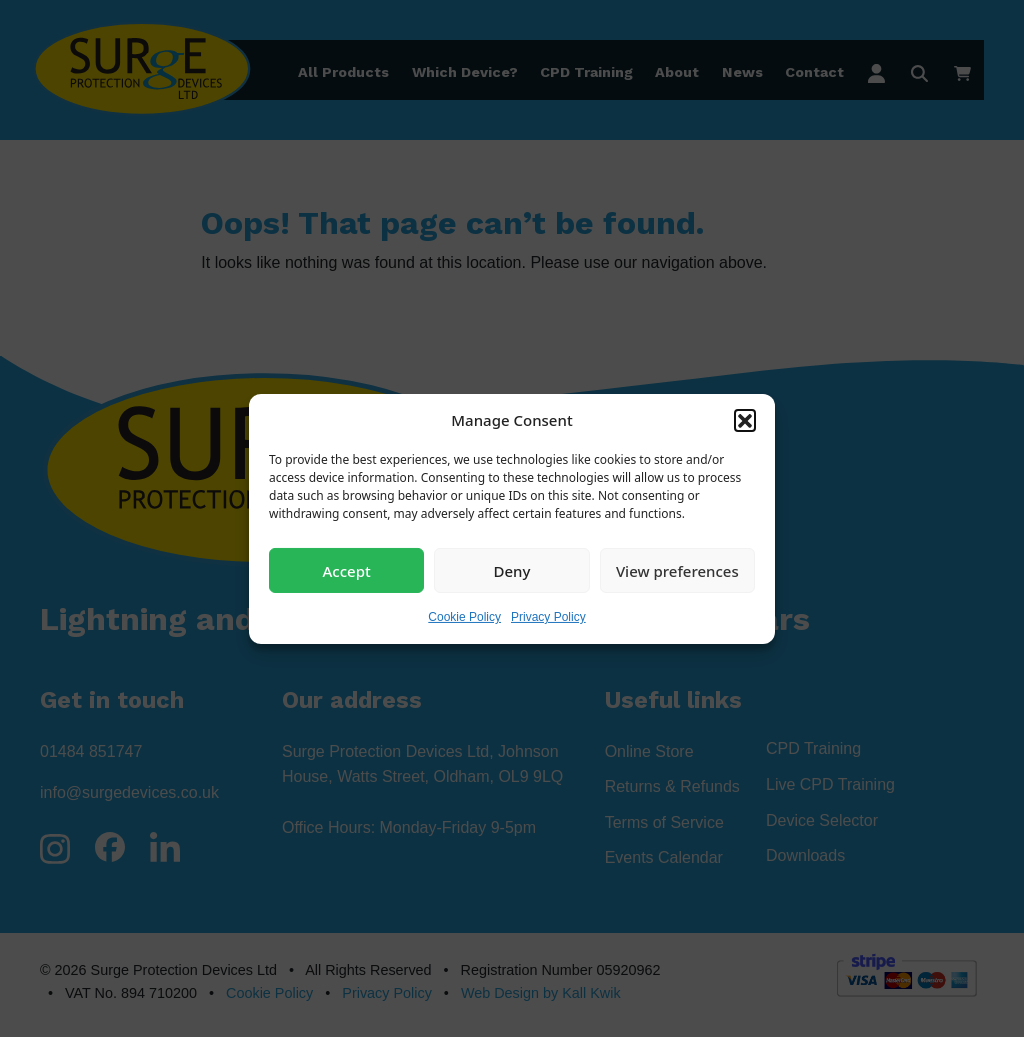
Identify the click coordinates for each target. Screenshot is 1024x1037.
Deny (512, 570)
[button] (745, 420)
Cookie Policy (464, 617)
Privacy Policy (548, 617)
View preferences (677, 570)
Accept (347, 570)
